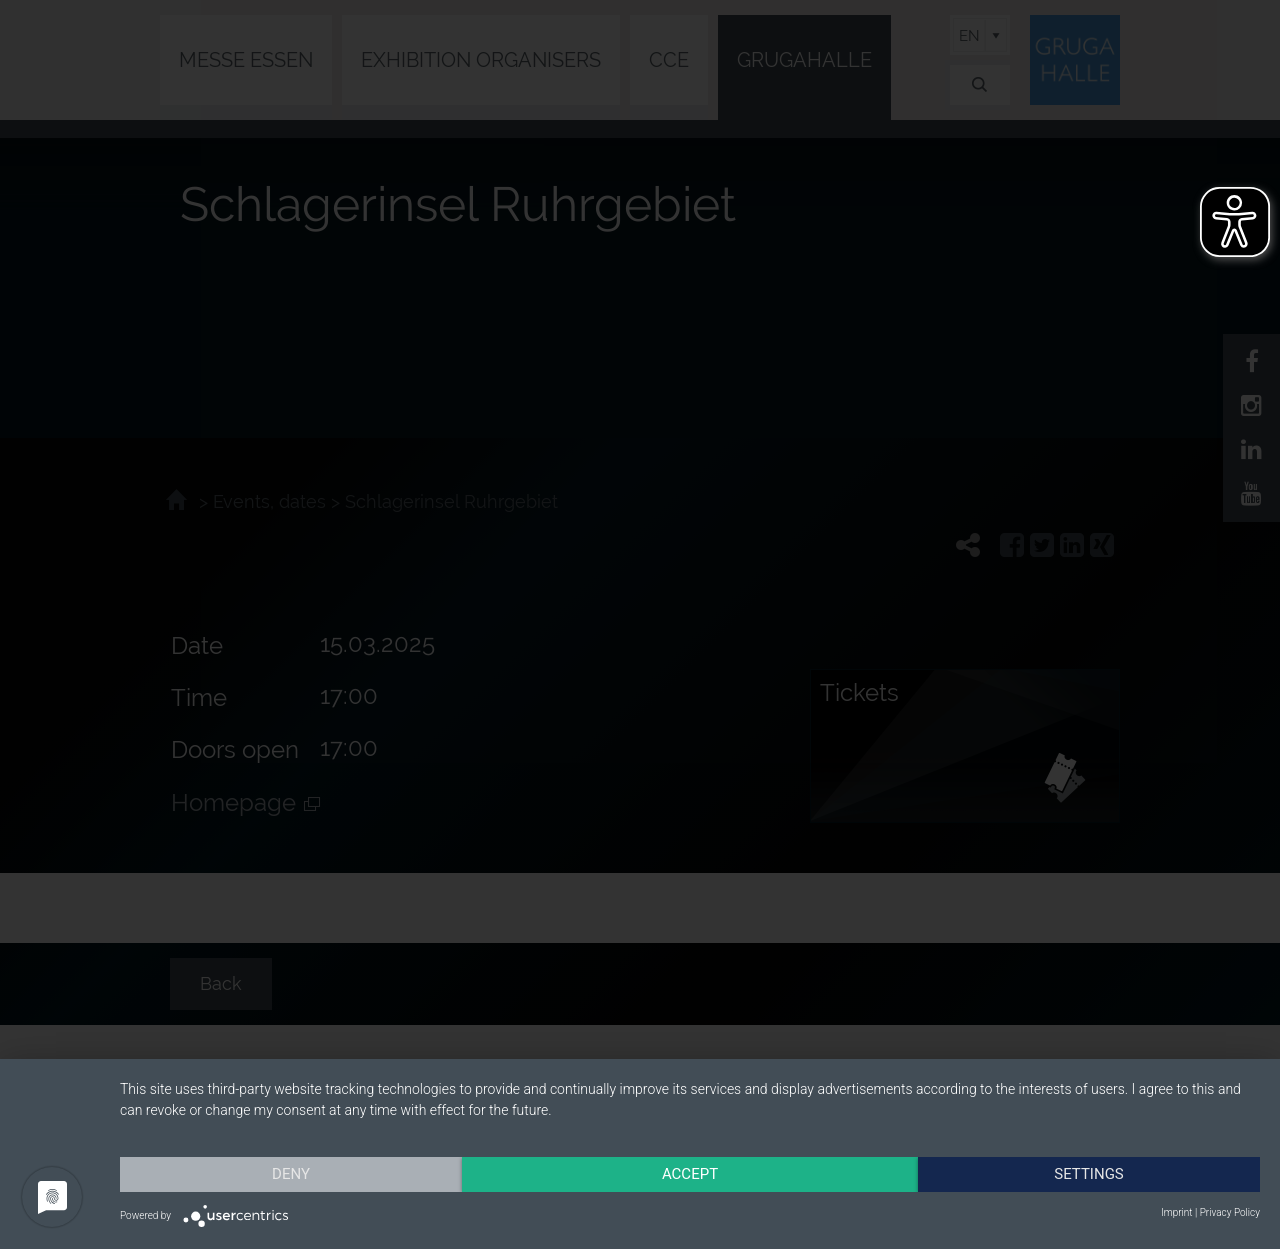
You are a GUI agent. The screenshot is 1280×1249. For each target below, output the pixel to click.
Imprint (1176, 1212)
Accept (690, 1174)
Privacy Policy (1230, 1212)
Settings (1089, 1174)
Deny (291, 1174)
